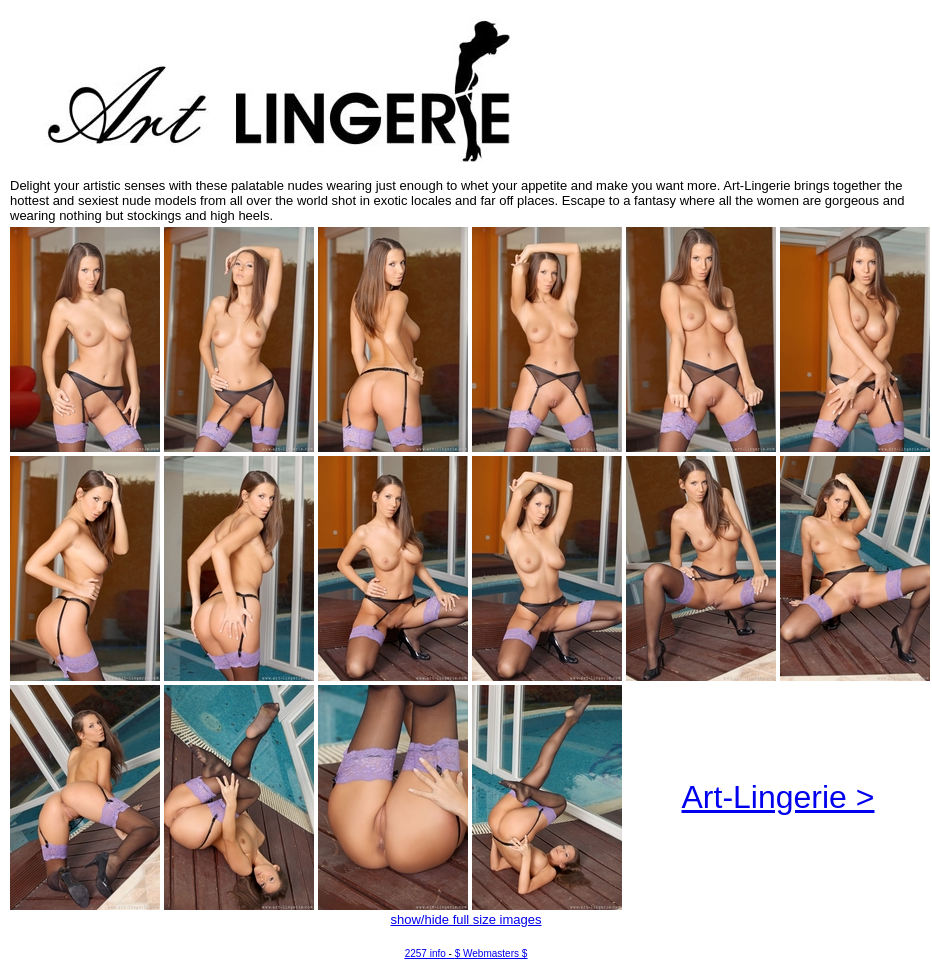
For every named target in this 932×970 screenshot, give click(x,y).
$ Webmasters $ (491, 953)
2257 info (425, 953)
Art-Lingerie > (778, 797)
